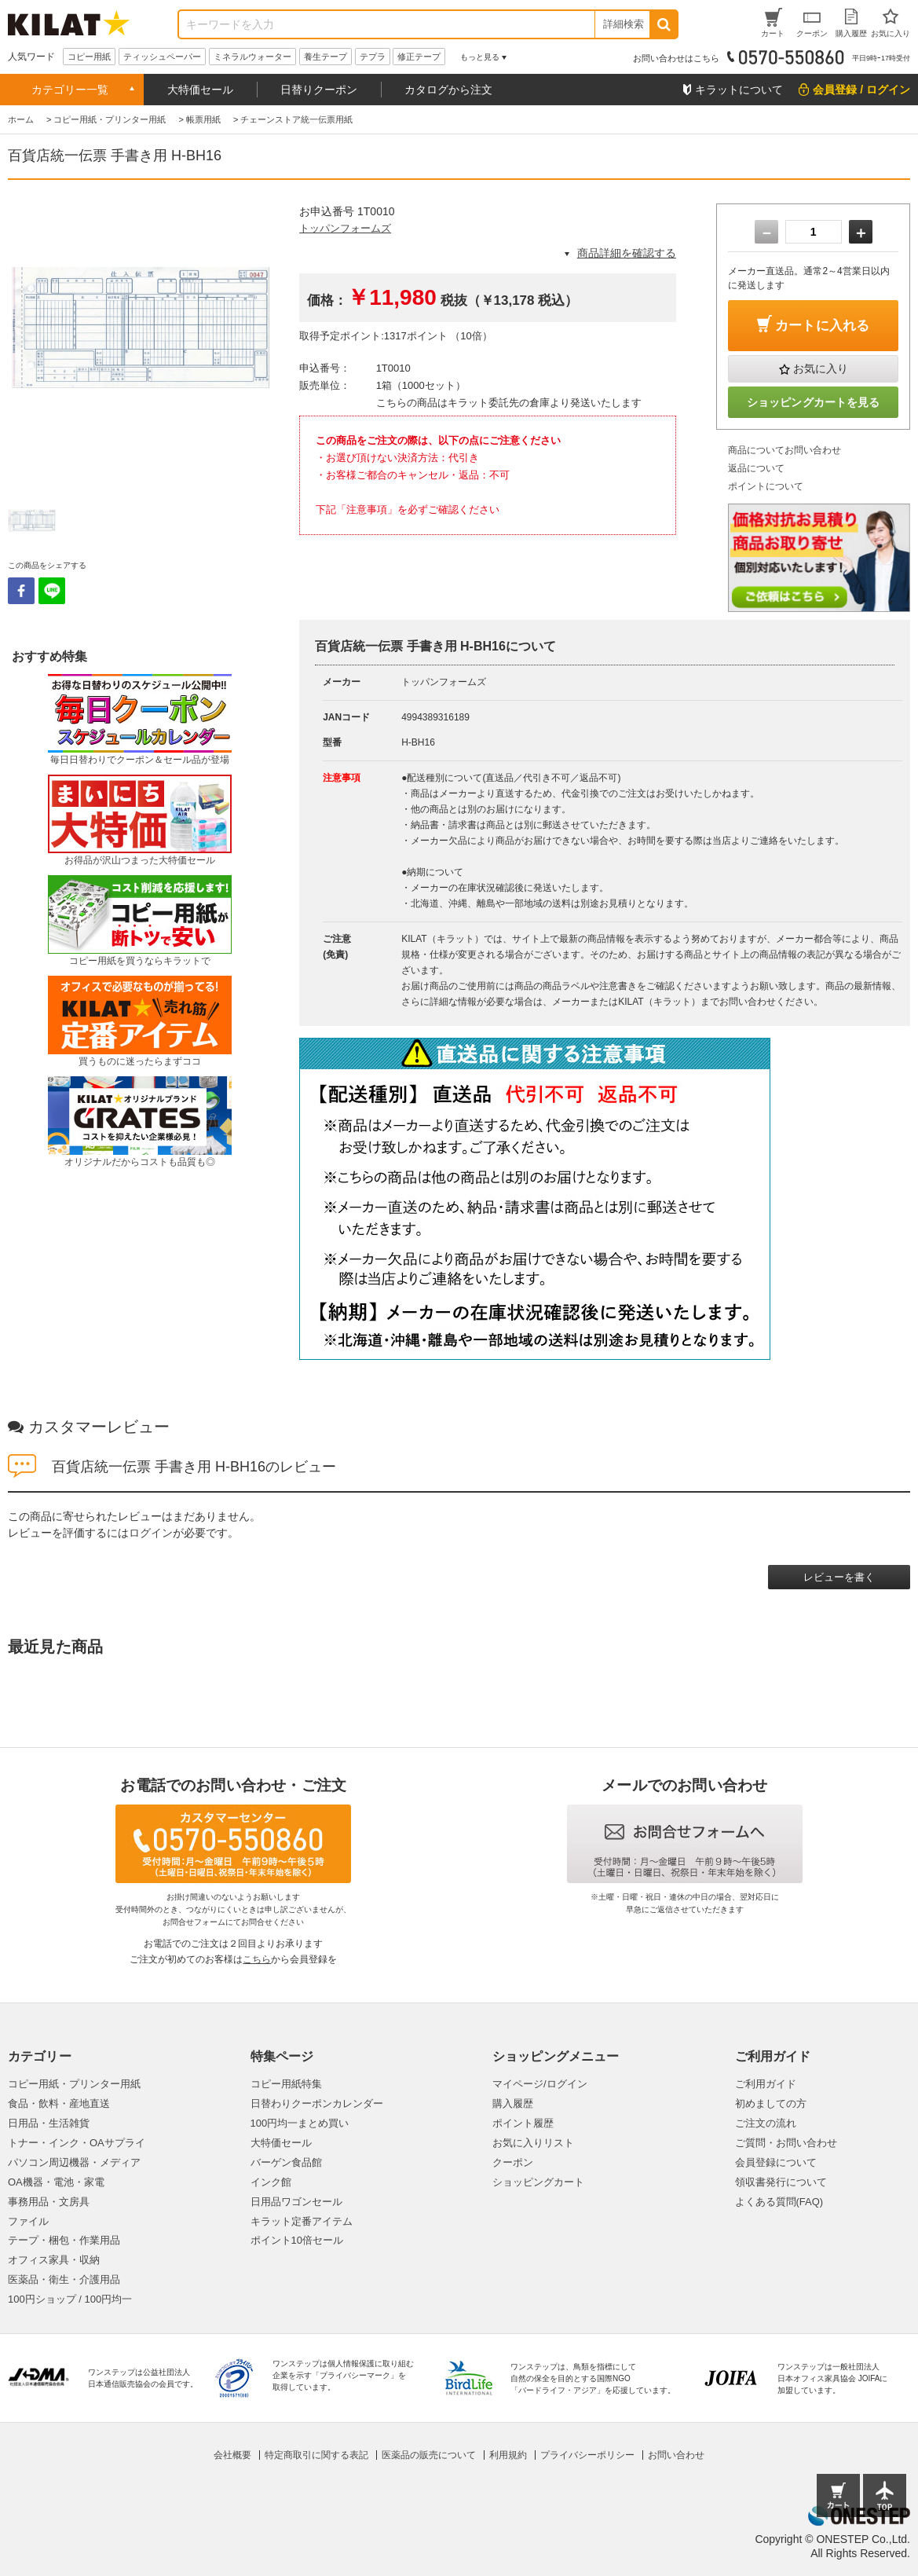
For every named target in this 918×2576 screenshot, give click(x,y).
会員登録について (776, 2162)
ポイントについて (765, 486)
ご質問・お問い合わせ (786, 2143)
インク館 (271, 2182)
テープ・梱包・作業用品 (64, 2240)
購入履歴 (512, 2103)
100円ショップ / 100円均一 (70, 2299)
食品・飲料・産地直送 (59, 2103)
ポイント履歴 (523, 2123)
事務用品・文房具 (49, 2202)
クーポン (512, 2162)
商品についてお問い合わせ (784, 450)
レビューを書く (839, 1577)
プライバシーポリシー (587, 2455)
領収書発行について (781, 2182)
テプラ (373, 56)
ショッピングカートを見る (813, 402)
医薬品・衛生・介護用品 (64, 2279)
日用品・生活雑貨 (49, 2123)
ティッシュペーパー (162, 56)
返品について (756, 468)
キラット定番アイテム (302, 2221)
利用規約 (508, 2455)
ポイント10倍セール (297, 2240)
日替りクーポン (318, 89)
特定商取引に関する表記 (316, 2455)
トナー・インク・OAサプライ (76, 2143)
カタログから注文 (448, 89)
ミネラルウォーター (252, 56)
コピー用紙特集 (286, 2084)
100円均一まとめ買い (300, 2123)
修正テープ (419, 56)
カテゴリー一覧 (69, 89)
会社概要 (232, 2455)
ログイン (151, 1532)
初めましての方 (770, 2103)
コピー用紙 (89, 56)
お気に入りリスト (533, 2143)
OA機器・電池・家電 (56, 2182)
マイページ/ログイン (539, 2084)
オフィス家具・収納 (54, 2260)
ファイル (28, 2221)
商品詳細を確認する (626, 253)
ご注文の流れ (765, 2123)
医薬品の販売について (429, 2455)
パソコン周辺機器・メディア (74, 2162)
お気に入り (820, 368)
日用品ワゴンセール (296, 2202)
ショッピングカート (538, 2182)
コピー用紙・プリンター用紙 (74, 2084)
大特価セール (200, 89)
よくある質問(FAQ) (779, 2202)
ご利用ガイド (765, 2084)
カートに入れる (822, 325)
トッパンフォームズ (345, 228)
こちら (257, 1959)
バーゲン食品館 (286, 2162)
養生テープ (325, 56)
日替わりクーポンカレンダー (317, 2103)
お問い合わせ (676, 2455)
